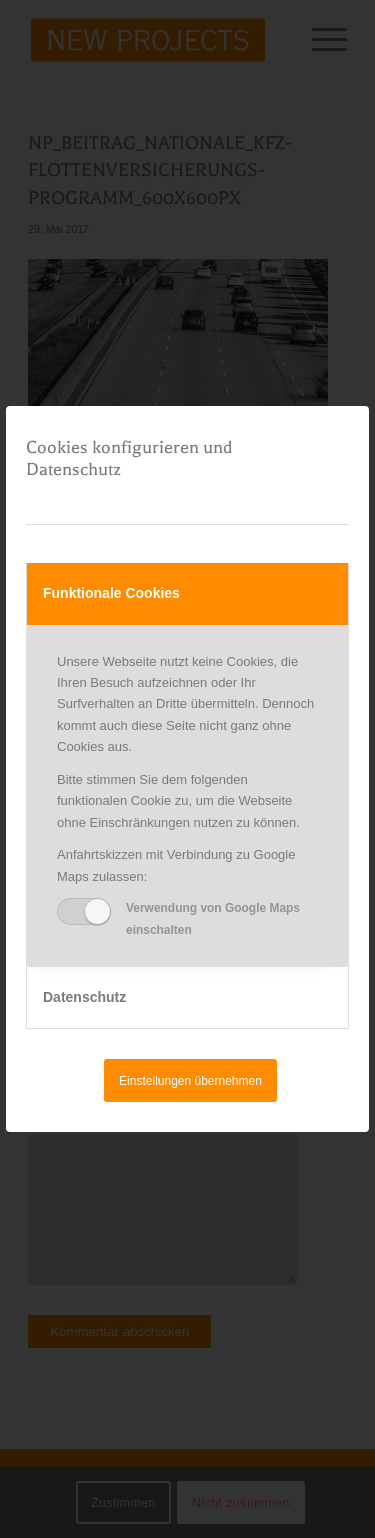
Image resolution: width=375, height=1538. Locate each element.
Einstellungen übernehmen (190, 1081)
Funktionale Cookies (111, 593)
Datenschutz (84, 997)
